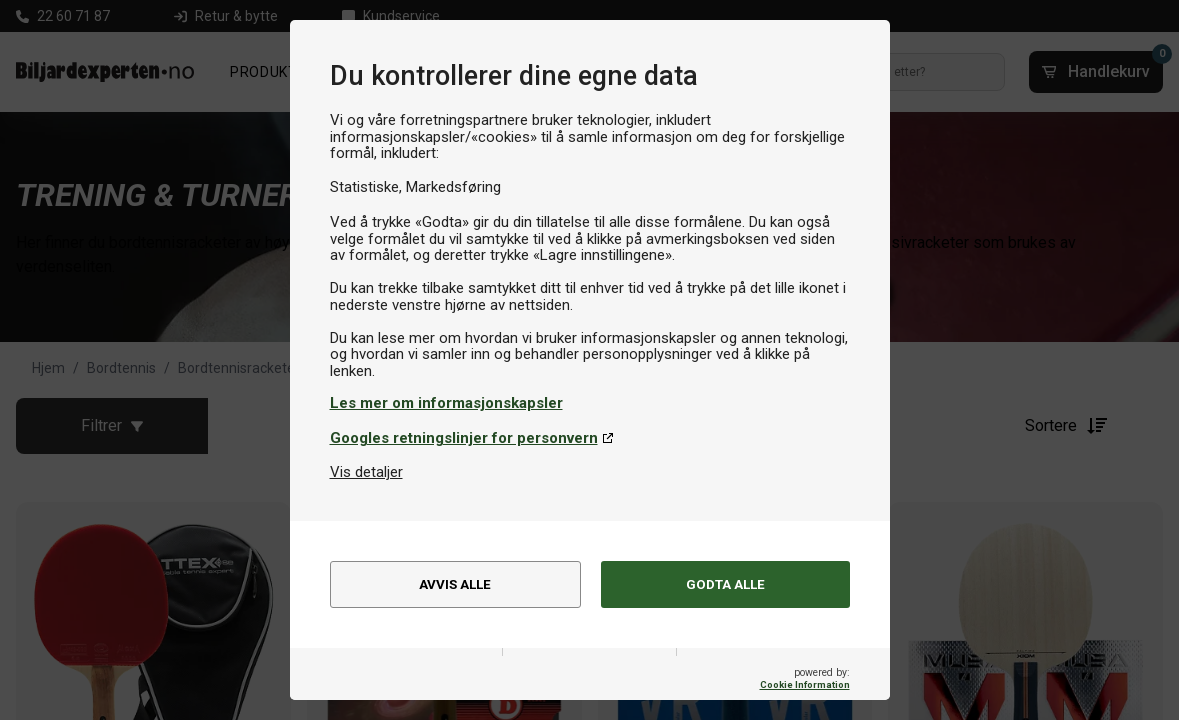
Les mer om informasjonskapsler (446, 403)
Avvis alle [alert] (455, 586)
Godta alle (725, 586)
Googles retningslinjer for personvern (464, 438)
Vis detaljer (366, 472)
